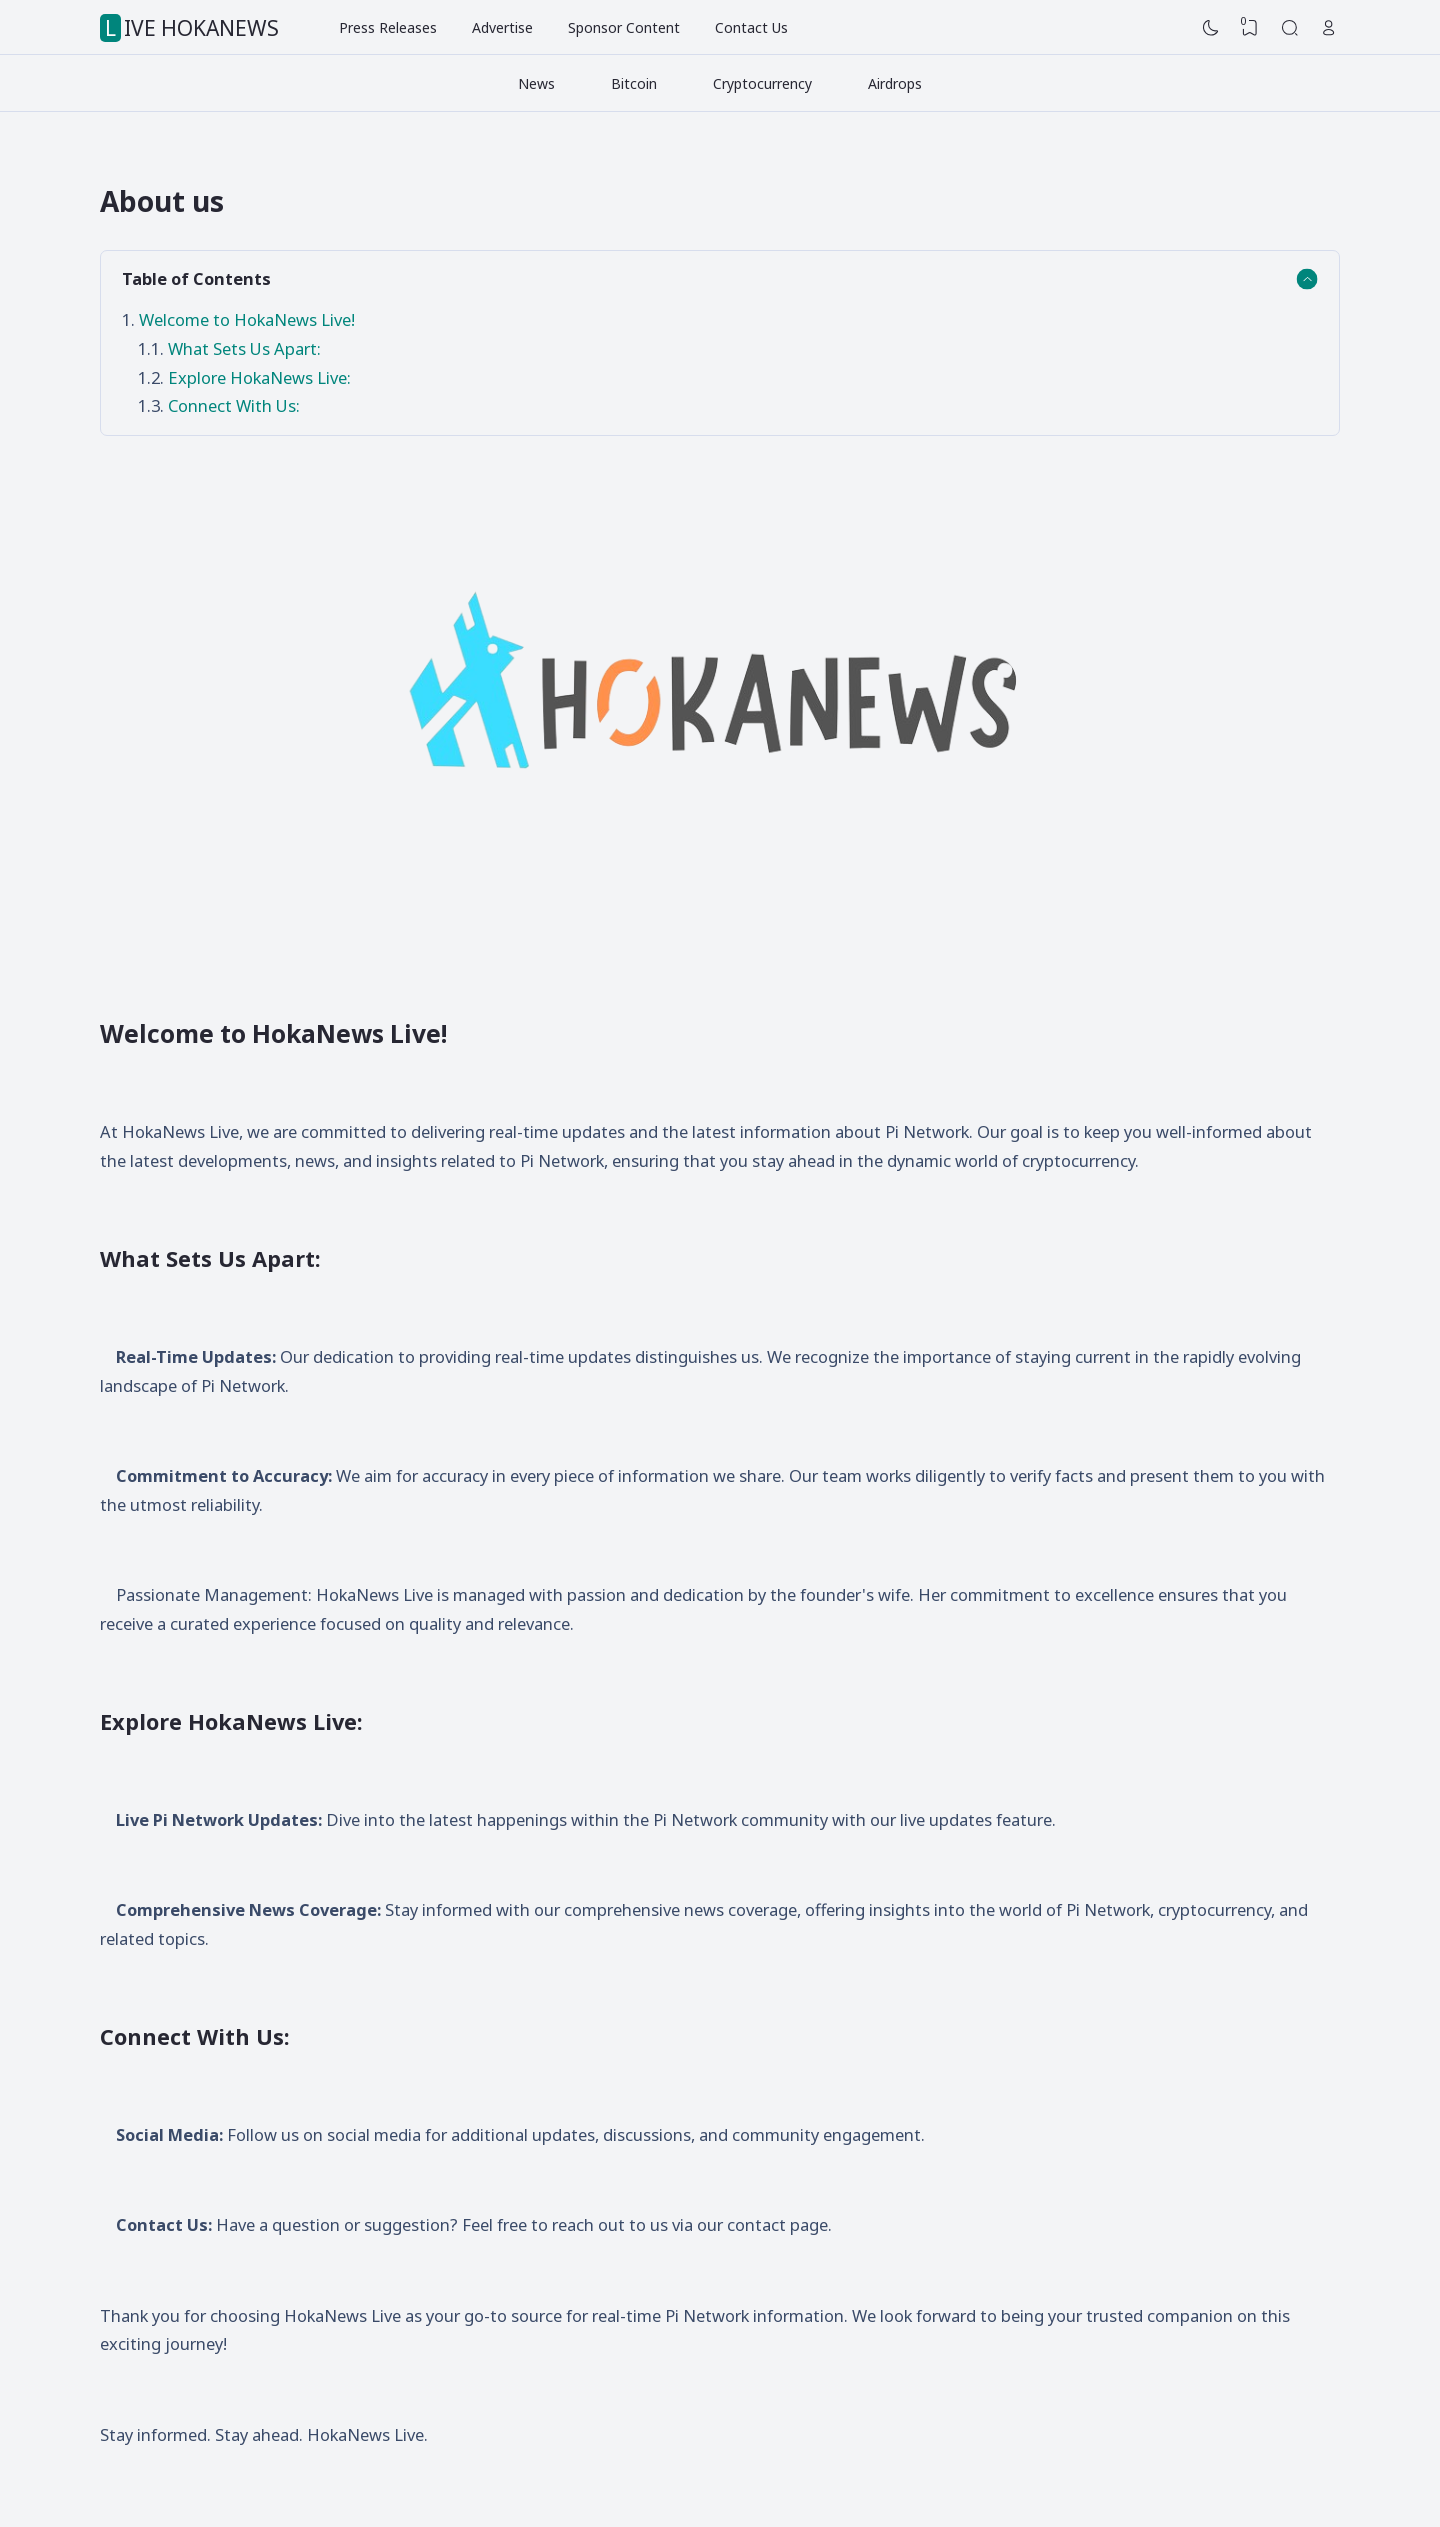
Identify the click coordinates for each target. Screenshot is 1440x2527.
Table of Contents (196, 278)
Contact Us (751, 27)
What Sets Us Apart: (244, 348)
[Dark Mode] (1211, 28)
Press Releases (388, 27)
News (536, 83)
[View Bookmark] (1250, 28)
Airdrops (895, 83)
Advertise (502, 27)
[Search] (1290, 28)
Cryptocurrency (762, 83)
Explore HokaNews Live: (259, 377)
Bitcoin (634, 83)
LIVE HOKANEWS (192, 28)
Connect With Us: (234, 405)
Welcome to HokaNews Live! (249, 319)
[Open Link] (1329, 28)
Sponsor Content (624, 27)
